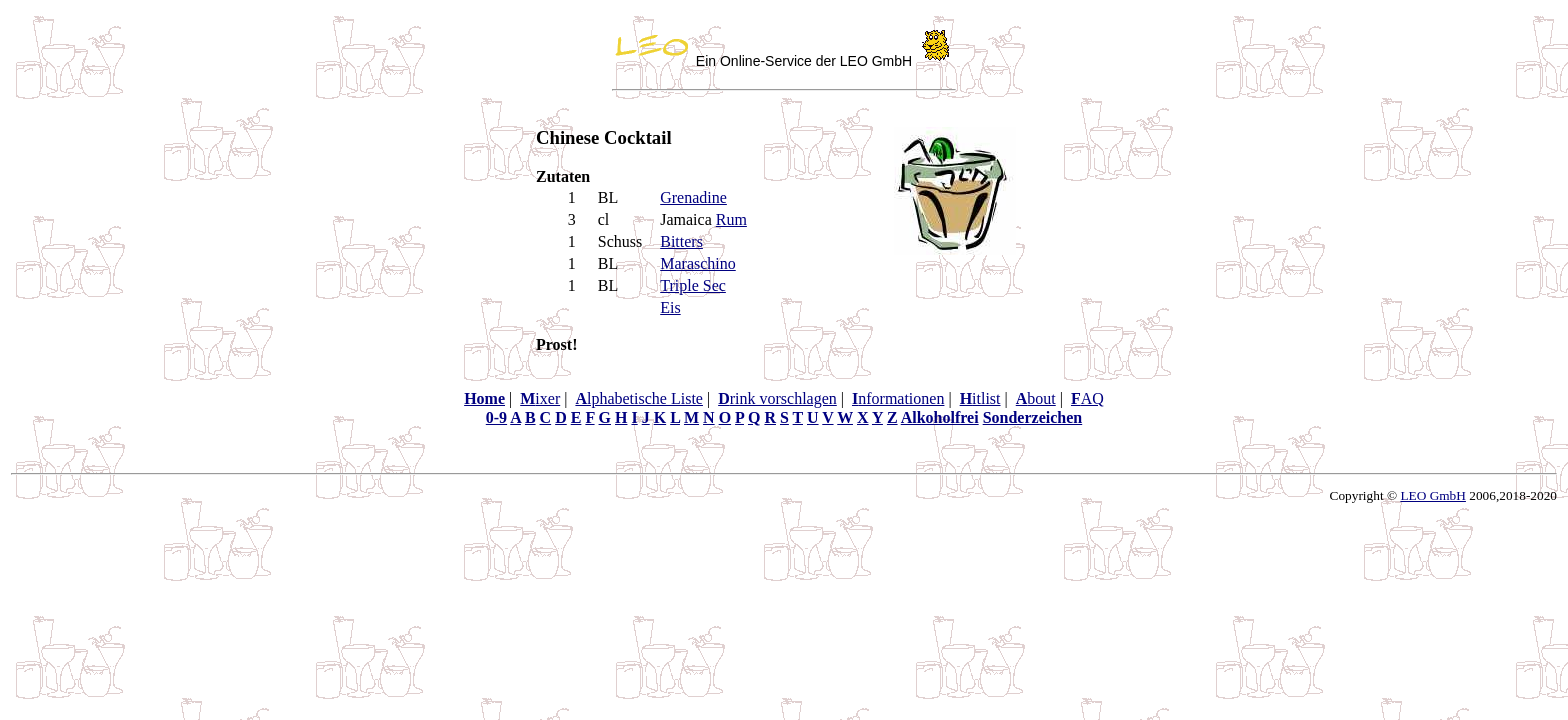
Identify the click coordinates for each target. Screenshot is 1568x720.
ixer (540, 398)
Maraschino (698, 263)
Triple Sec (693, 285)
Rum (731, 219)
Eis (670, 307)
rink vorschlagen (777, 398)
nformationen (898, 398)
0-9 (496, 417)
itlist (980, 398)
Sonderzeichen (1033, 417)
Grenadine (693, 197)
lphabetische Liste (639, 398)
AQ (1087, 398)
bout (1036, 398)
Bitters (681, 241)
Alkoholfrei (940, 417)
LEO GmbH (1433, 495)
